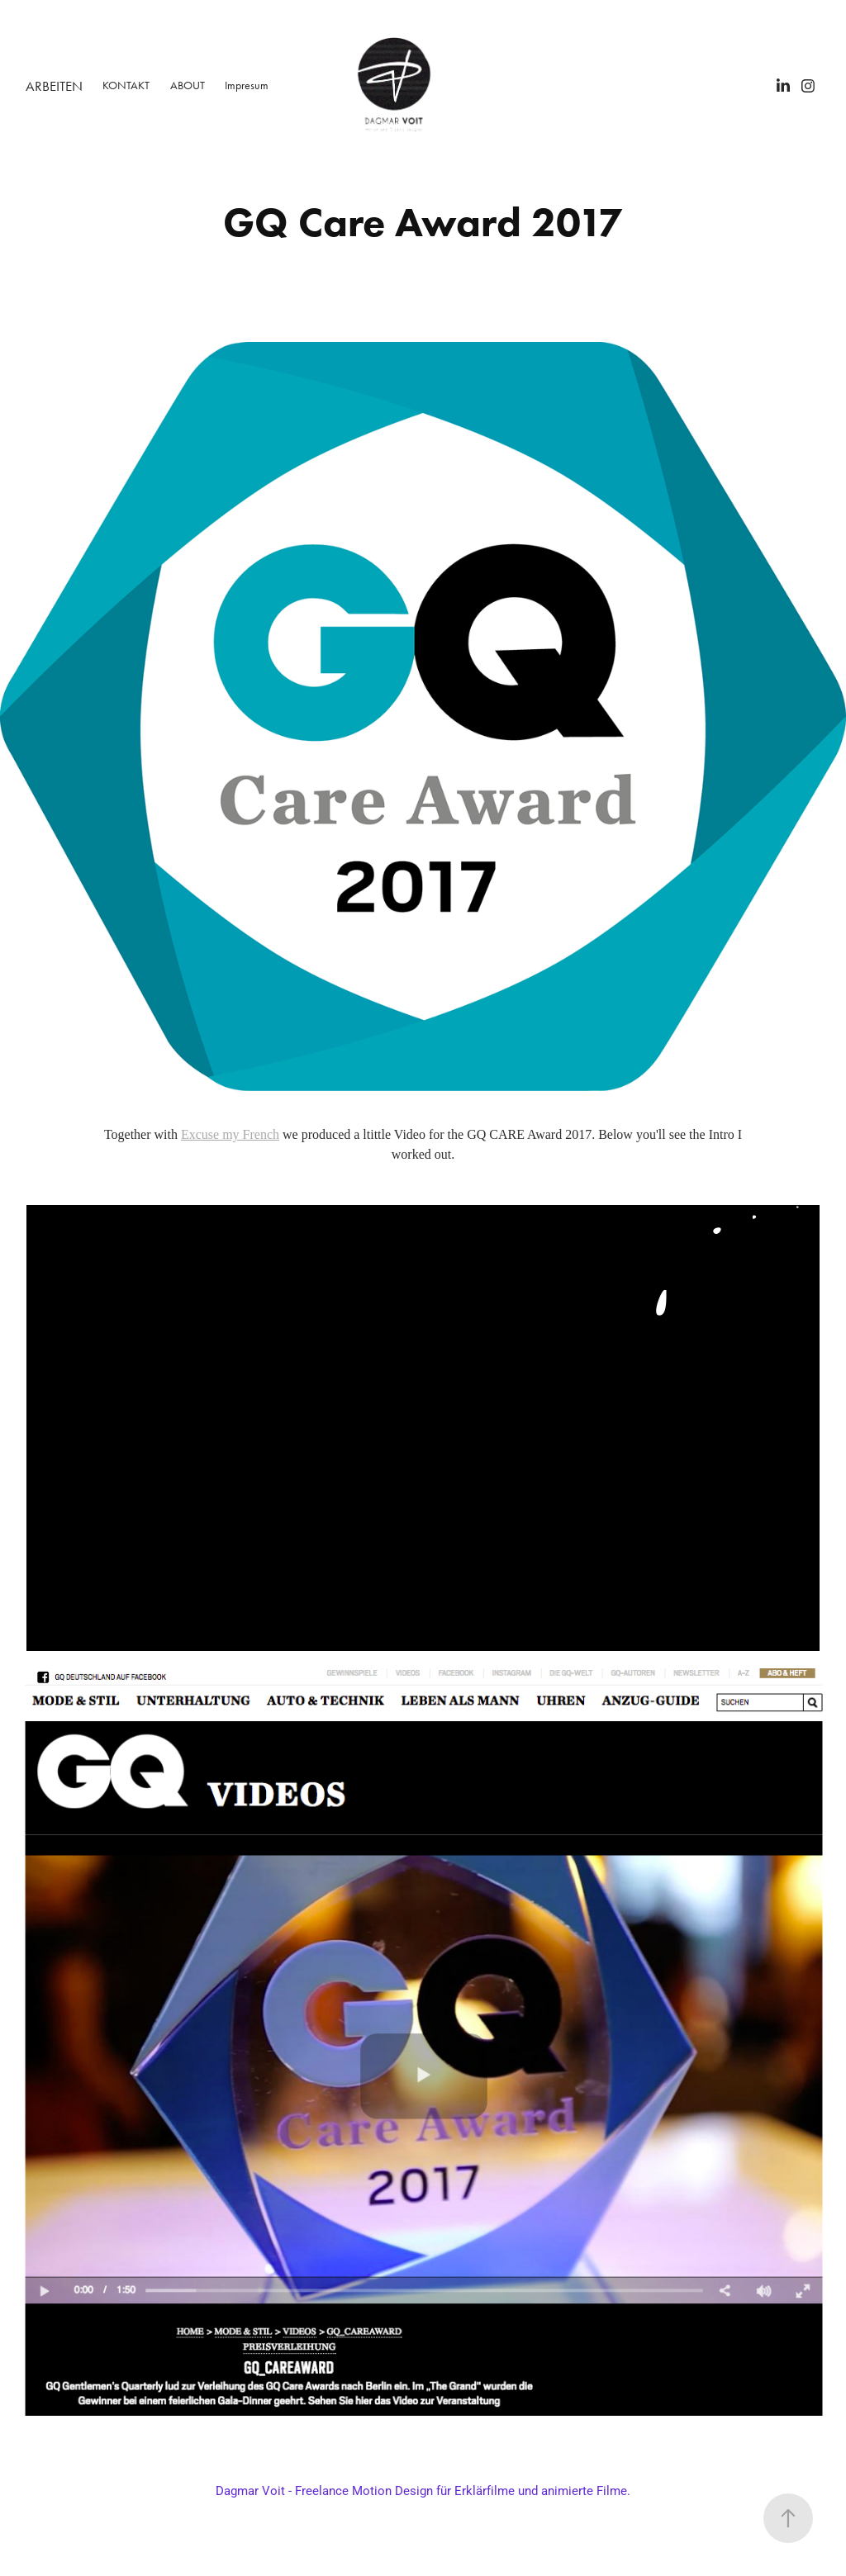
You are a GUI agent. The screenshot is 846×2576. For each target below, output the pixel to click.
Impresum (247, 85)
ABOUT (187, 85)
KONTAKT (126, 85)
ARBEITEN (54, 86)
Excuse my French (230, 1134)
